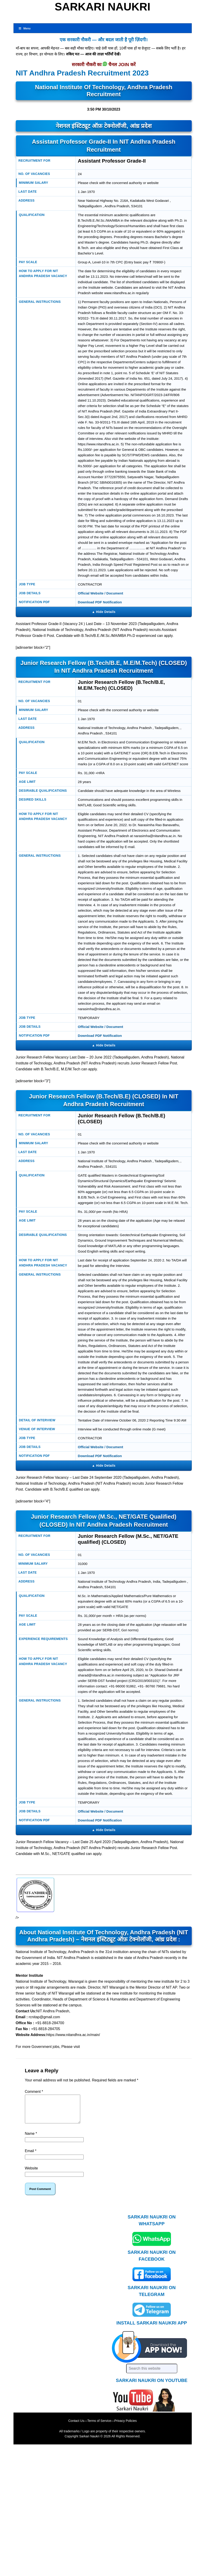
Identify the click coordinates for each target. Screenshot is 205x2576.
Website (31, 2174)
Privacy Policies (125, 2426)
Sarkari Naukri (102, 7)
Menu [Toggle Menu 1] (24, 28)
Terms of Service (99, 2426)
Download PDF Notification (100, 602)
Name (31, 2139)
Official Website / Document (100, 593)
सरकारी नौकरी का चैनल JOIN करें (104, 64)
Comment (34, 2091)
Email (31, 2156)
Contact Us (76, 2426)
